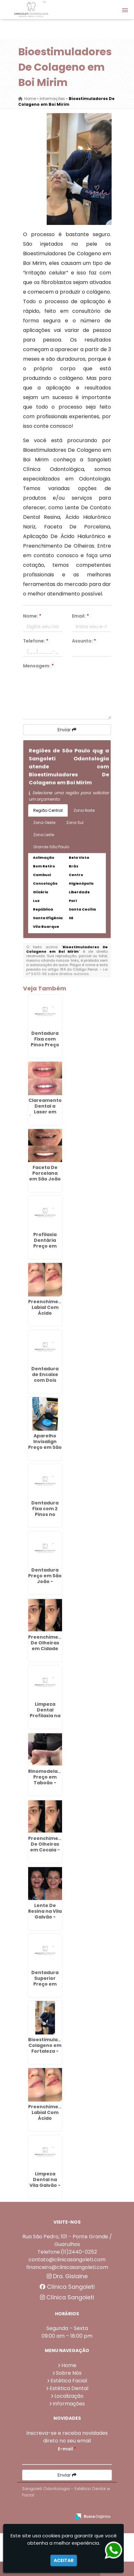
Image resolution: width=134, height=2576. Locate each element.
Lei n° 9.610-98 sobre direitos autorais (67, 971)
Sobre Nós (69, 2373)
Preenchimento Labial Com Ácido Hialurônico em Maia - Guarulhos (47, 2121)
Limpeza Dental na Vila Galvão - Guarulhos (44, 2182)
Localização (68, 2396)
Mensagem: (38, 666)
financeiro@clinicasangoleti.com (67, 2267)
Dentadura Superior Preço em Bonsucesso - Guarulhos (45, 1984)
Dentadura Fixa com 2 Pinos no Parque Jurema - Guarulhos (45, 1517)
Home (68, 2365)
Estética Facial (69, 2380)
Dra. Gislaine (67, 2276)
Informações (69, 2403)
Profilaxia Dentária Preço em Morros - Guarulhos (45, 1246)
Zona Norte (84, 810)
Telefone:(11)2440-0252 (67, 2252)
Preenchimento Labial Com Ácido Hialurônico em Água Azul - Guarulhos (47, 1316)
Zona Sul (74, 822)
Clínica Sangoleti (67, 2287)
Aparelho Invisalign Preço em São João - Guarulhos (45, 1447)
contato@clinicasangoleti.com (67, 2259)
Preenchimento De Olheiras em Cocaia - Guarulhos (47, 1847)
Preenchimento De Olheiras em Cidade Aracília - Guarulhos (47, 1648)
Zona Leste (43, 834)
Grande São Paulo (51, 847)
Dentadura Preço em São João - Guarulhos (45, 1578)
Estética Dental (69, 2388)
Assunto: (84, 641)
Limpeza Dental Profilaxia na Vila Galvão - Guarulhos (44, 1715)
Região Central (48, 810)
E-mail (67, 2449)
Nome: (32, 616)
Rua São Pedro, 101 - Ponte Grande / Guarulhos (67, 2240)
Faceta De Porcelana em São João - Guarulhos (45, 1176)
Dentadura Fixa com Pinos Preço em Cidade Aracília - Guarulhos (45, 1047)
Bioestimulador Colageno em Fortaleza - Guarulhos (47, 2048)
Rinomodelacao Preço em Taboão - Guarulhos (47, 1780)
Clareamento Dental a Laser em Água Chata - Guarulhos (45, 1112)
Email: (80, 616)
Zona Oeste (44, 822)
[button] (125, 10)
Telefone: (35, 641)
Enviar (67, 730)
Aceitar (64, 2560)
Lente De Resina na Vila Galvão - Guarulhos (45, 1914)
